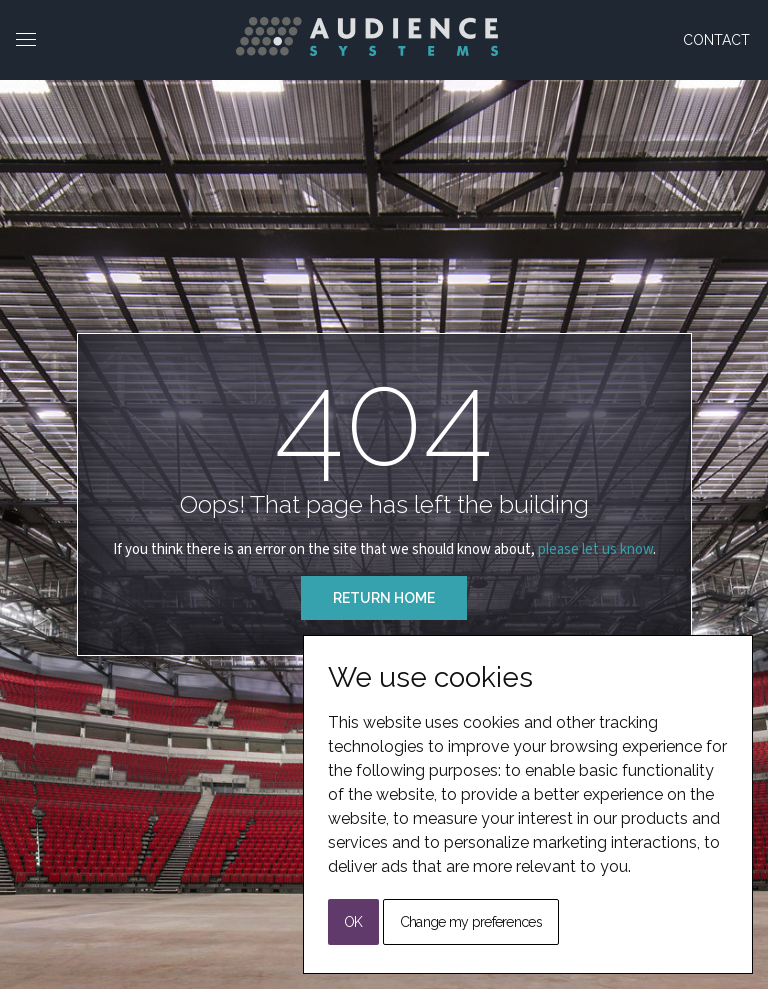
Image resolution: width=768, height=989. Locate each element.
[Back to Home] (367, 36)
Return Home (384, 598)
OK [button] (353, 922)
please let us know (595, 549)
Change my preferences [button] (471, 922)
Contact (716, 40)
